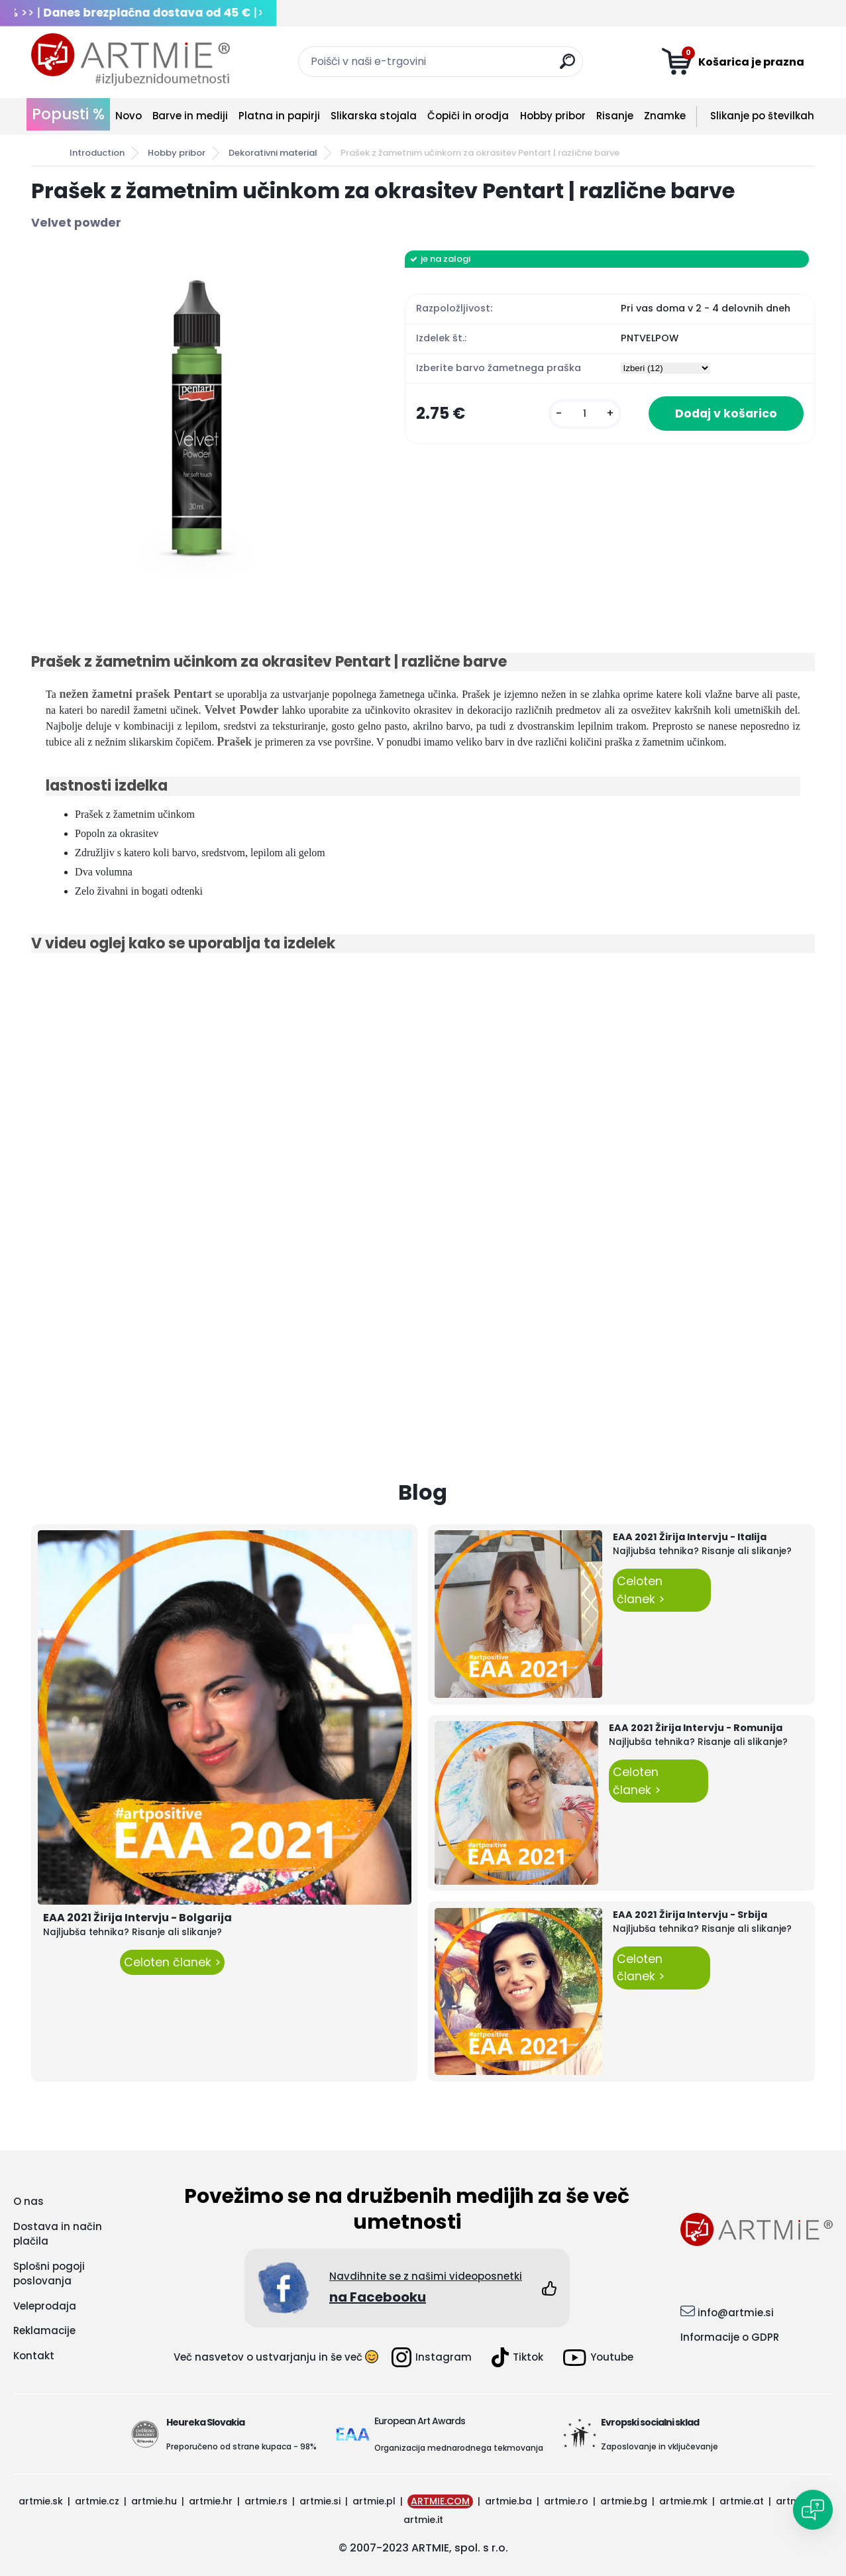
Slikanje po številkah (762, 116)
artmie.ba (508, 2501)
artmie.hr (211, 2501)
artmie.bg (623, 2501)
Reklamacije (44, 2330)
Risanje (614, 116)
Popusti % (68, 114)
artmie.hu (154, 2501)
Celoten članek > (172, 1962)
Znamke (665, 116)
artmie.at (741, 2501)
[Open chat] (813, 2510)
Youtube (598, 2357)
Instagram (432, 2357)
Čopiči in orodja (468, 116)
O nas (28, 2201)
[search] (567, 67)
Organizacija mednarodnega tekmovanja (458, 2447)
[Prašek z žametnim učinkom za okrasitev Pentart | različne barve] (196, 416)
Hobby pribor (553, 116)
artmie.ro (566, 2501)
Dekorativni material (273, 152)
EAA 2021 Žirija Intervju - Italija (690, 1536)
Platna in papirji (279, 116)
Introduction (97, 152)
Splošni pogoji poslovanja (49, 2273)
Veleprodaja (44, 2306)
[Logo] (130, 60)
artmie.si (320, 2501)
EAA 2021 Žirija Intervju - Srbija (690, 1914)
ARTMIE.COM (440, 2501)
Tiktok (517, 2357)
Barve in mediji (190, 116)
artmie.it (423, 2519)
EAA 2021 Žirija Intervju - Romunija (695, 1727)
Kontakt (33, 2356)
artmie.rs (266, 2501)
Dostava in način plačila (57, 2234)
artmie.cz (97, 2501)
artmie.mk (683, 2501)
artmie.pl (374, 2501)
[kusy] (585, 414)
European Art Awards (419, 2421)
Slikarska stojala (374, 116)
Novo (128, 116)
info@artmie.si (736, 2313)
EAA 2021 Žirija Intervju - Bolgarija (137, 1917)
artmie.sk (41, 2501)
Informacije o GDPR (729, 2337)
